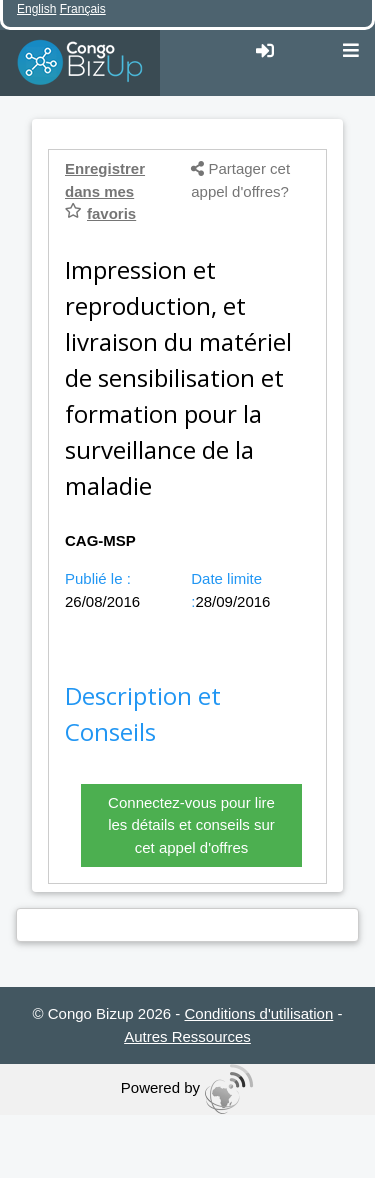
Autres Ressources (187, 1036)
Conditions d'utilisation (259, 1013)
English (36, 9)
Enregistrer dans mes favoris (105, 191)
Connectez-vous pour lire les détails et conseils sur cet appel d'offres (191, 825)
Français (83, 9)
